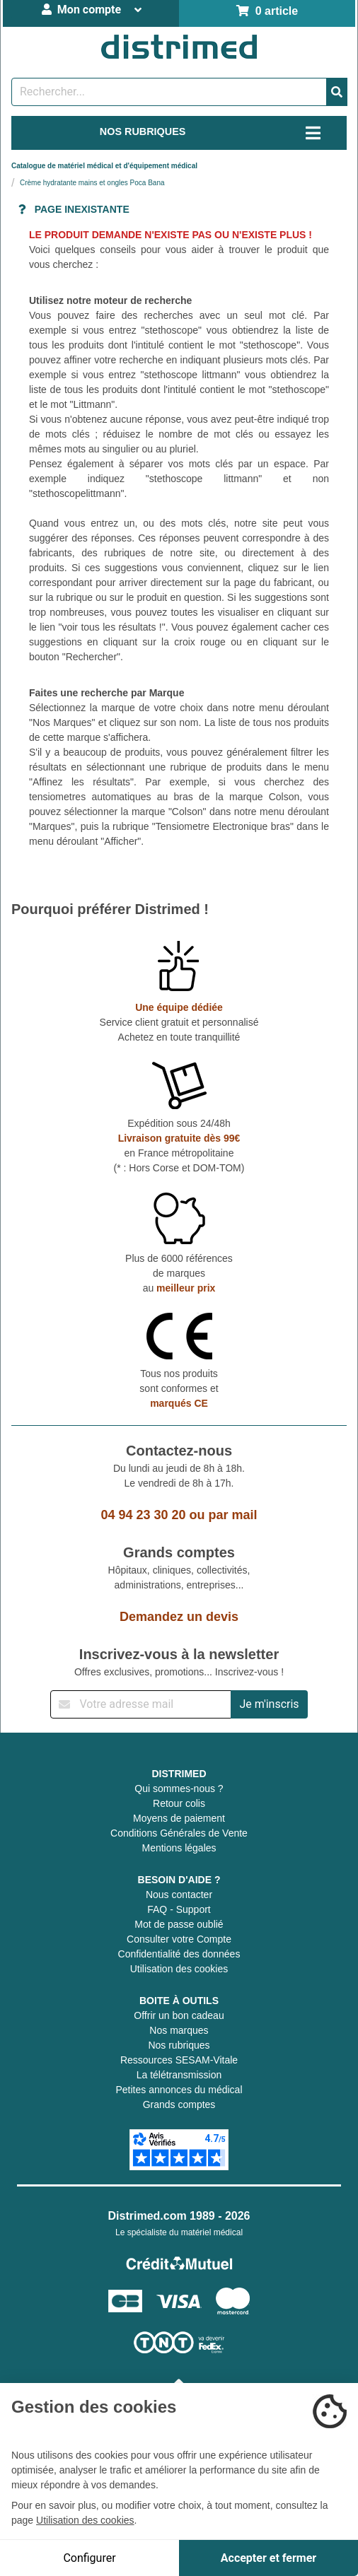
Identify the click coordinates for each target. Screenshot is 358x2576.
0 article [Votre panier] (267, 11)
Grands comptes (179, 2104)
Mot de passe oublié (178, 1924)
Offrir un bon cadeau (179, 2015)
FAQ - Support (178, 1909)
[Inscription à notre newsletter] (140, 1704)
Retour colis (179, 1803)
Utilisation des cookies (179, 1968)
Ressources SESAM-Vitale (179, 2060)
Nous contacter (179, 1894)
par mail (233, 1515)
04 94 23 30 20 (142, 1515)
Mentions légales (179, 1848)
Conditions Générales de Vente (179, 1833)
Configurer (89, 2558)
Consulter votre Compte (179, 1939)
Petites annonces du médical (179, 2089)
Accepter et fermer (268, 2558)
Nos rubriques (178, 2045)
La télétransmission (179, 2074)
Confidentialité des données (179, 1954)
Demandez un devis (179, 1617)
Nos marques (178, 2030)
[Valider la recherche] (336, 92)
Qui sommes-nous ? (178, 1788)
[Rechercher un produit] (169, 92)
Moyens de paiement (179, 1818)
